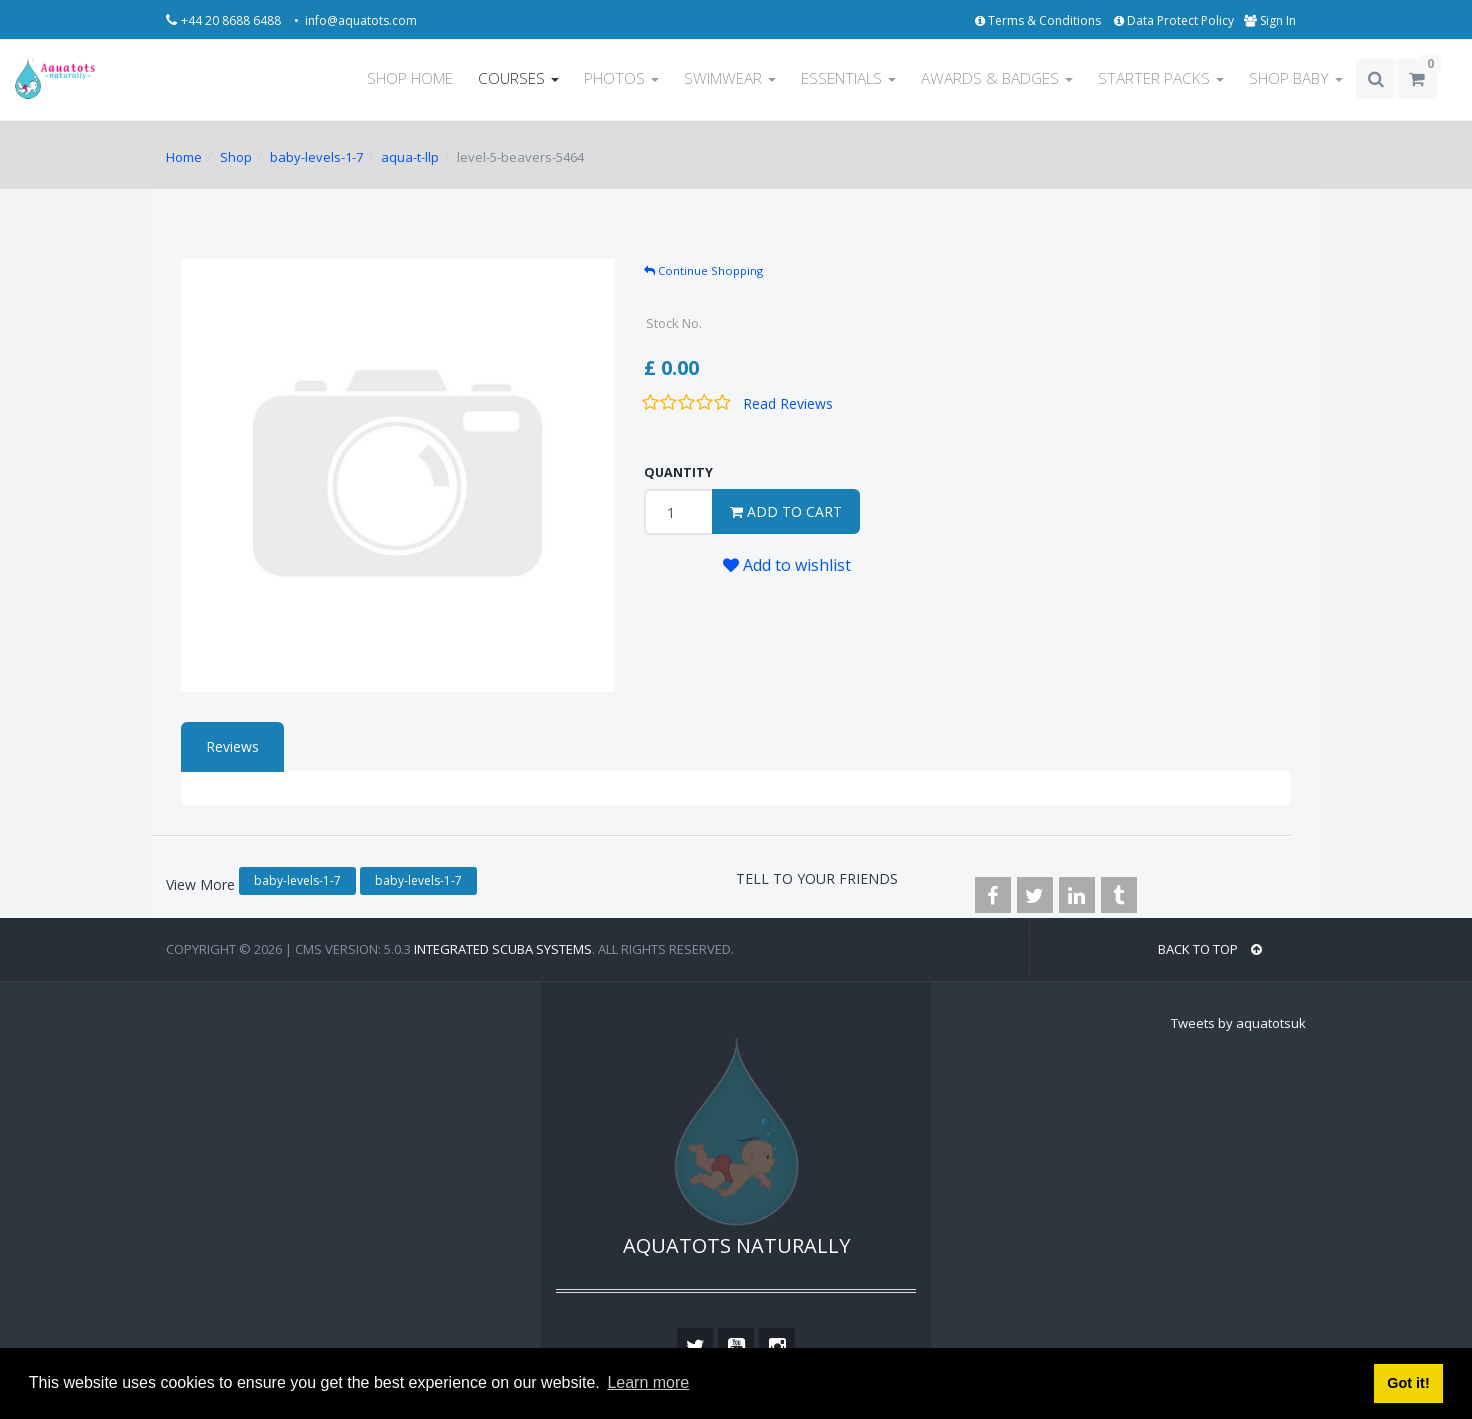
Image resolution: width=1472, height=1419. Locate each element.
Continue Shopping (703, 270)
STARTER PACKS (1161, 78)
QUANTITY (678, 472)
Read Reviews (788, 403)
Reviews (232, 746)
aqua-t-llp (410, 157)
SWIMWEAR (730, 78)
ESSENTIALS (848, 78)
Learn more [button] (648, 1382)
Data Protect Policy (1174, 20)
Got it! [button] (1408, 1383)
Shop (236, 157)
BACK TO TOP (1210, 949)
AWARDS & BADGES (997, 78)
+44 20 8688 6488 (232, 20)
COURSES (518, 78)
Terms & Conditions (1039, 20)
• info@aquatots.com (355, 20)
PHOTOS (621, 78)
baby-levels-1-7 (316, 157)
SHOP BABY (1296, 78)
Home (184, 157)
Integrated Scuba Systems (503, 949)
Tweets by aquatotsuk (1238, 1023)
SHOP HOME (410, 78)
